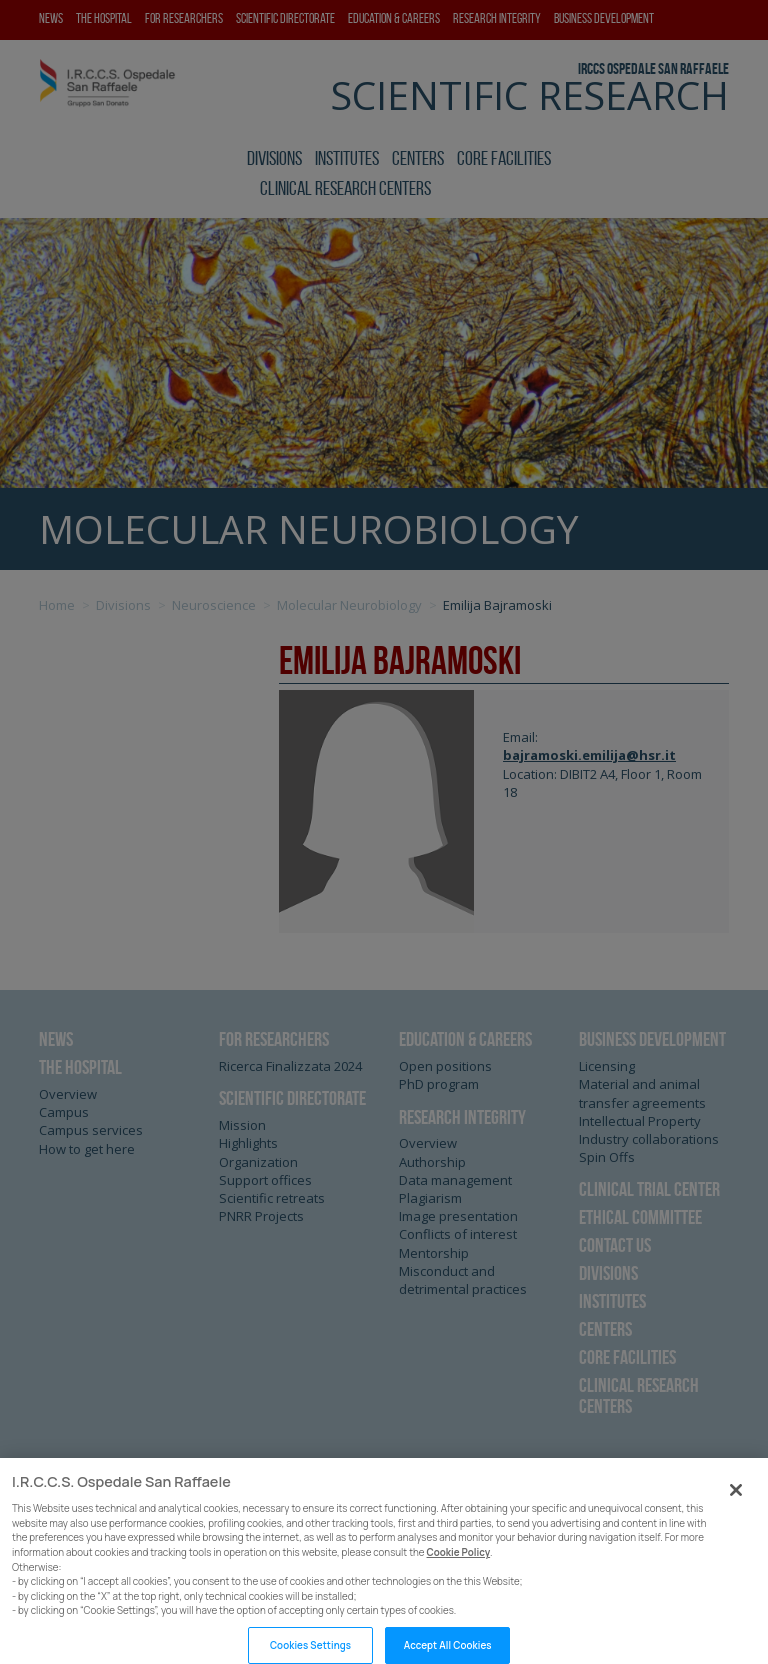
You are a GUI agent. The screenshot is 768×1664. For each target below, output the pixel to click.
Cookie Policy (459, 1572)
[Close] (736, 1510)
